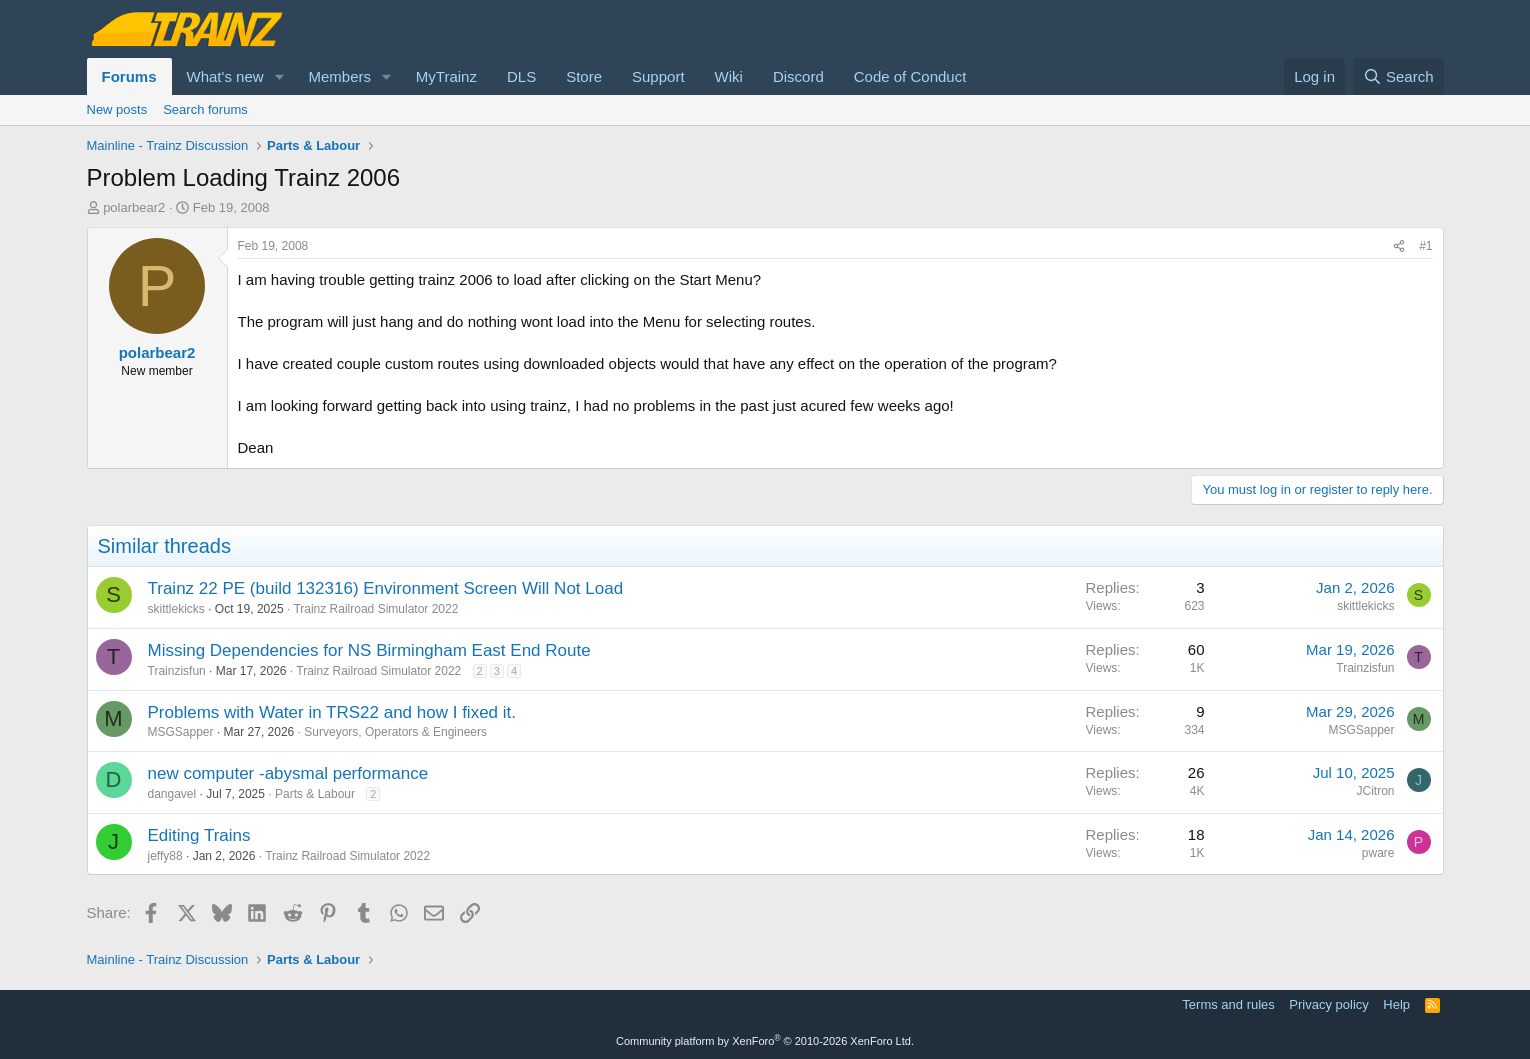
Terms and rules (1228, 1004)
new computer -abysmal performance (288, 773)
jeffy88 (165, 856)
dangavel (172, 794)
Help (1396, 1004)
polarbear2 (134, 207)
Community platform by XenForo (765, 1041)
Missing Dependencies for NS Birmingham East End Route (369, 650)
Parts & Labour (315, 794)
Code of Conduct (910, 76)
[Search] (1398, 76)
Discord (798, 76)
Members (339, 76)
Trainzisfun (177, 671)
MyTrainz (446, 76)
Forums (129, 76)
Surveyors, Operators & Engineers (395, 732)
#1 (1425, 246)
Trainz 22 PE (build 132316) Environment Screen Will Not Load (386, 588)
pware (1378, 853)
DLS (521, 76)
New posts (117, 109)
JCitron (1375, 791)
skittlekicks (176, 609)
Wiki (729, 76)
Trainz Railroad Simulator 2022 (375, 609)
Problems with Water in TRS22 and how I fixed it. (332, 712)
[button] (279, 76)
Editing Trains (199, 835)
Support (658, 76)
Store (584, 76)
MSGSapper (181, 732)
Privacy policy (1328, 1004)
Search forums (205, 109)
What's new (225, 76)
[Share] (1399, 246)
